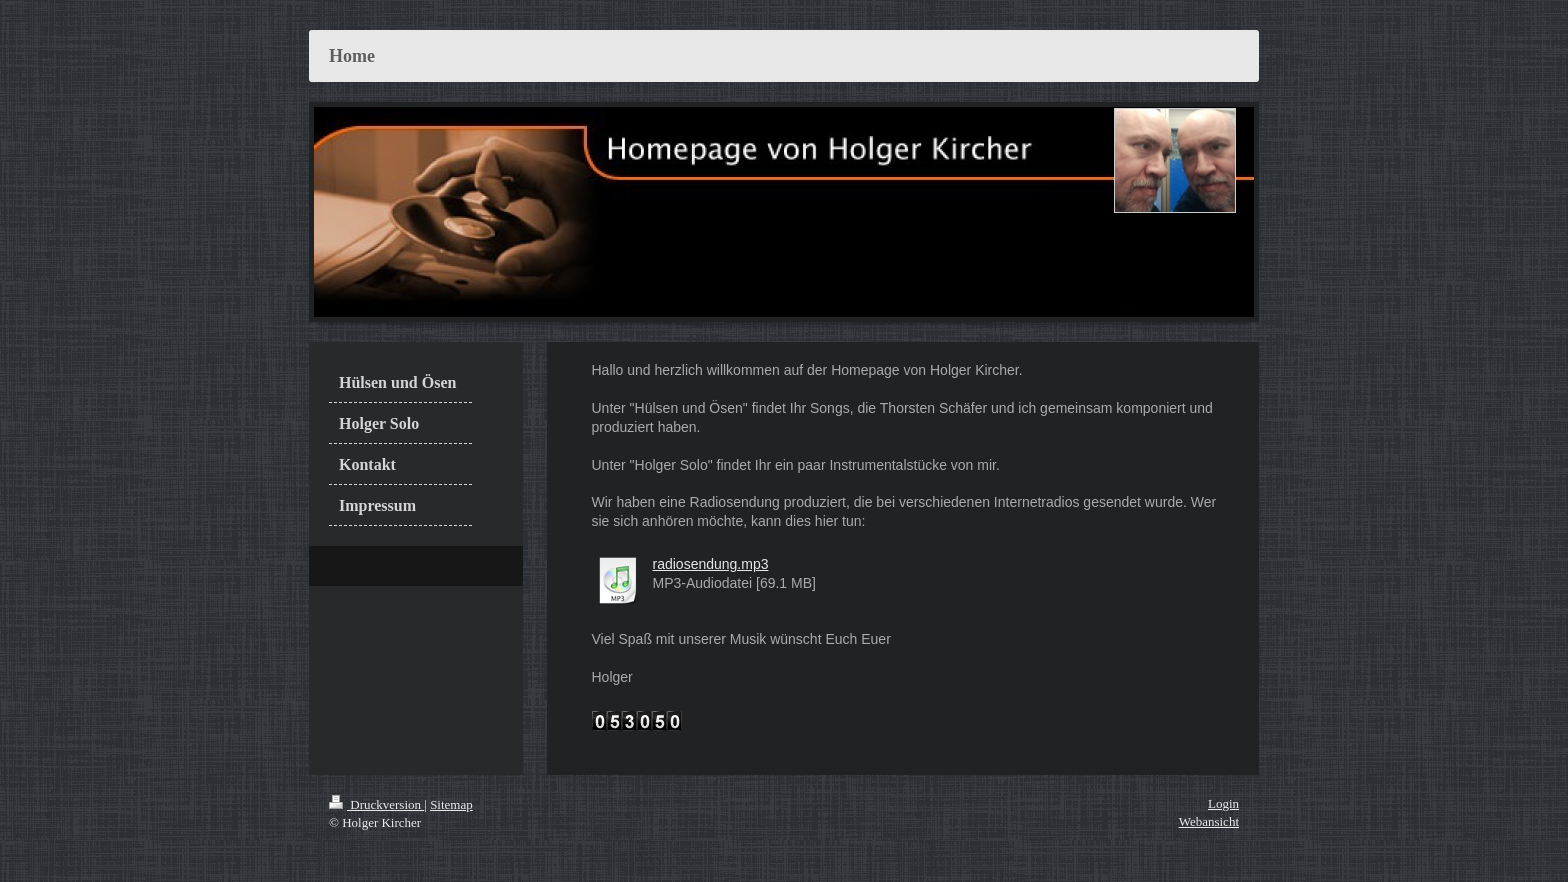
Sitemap (451, 804)
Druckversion (376, 804)
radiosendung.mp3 (711, 564)
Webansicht (1209, 821)
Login (1223, 803)
